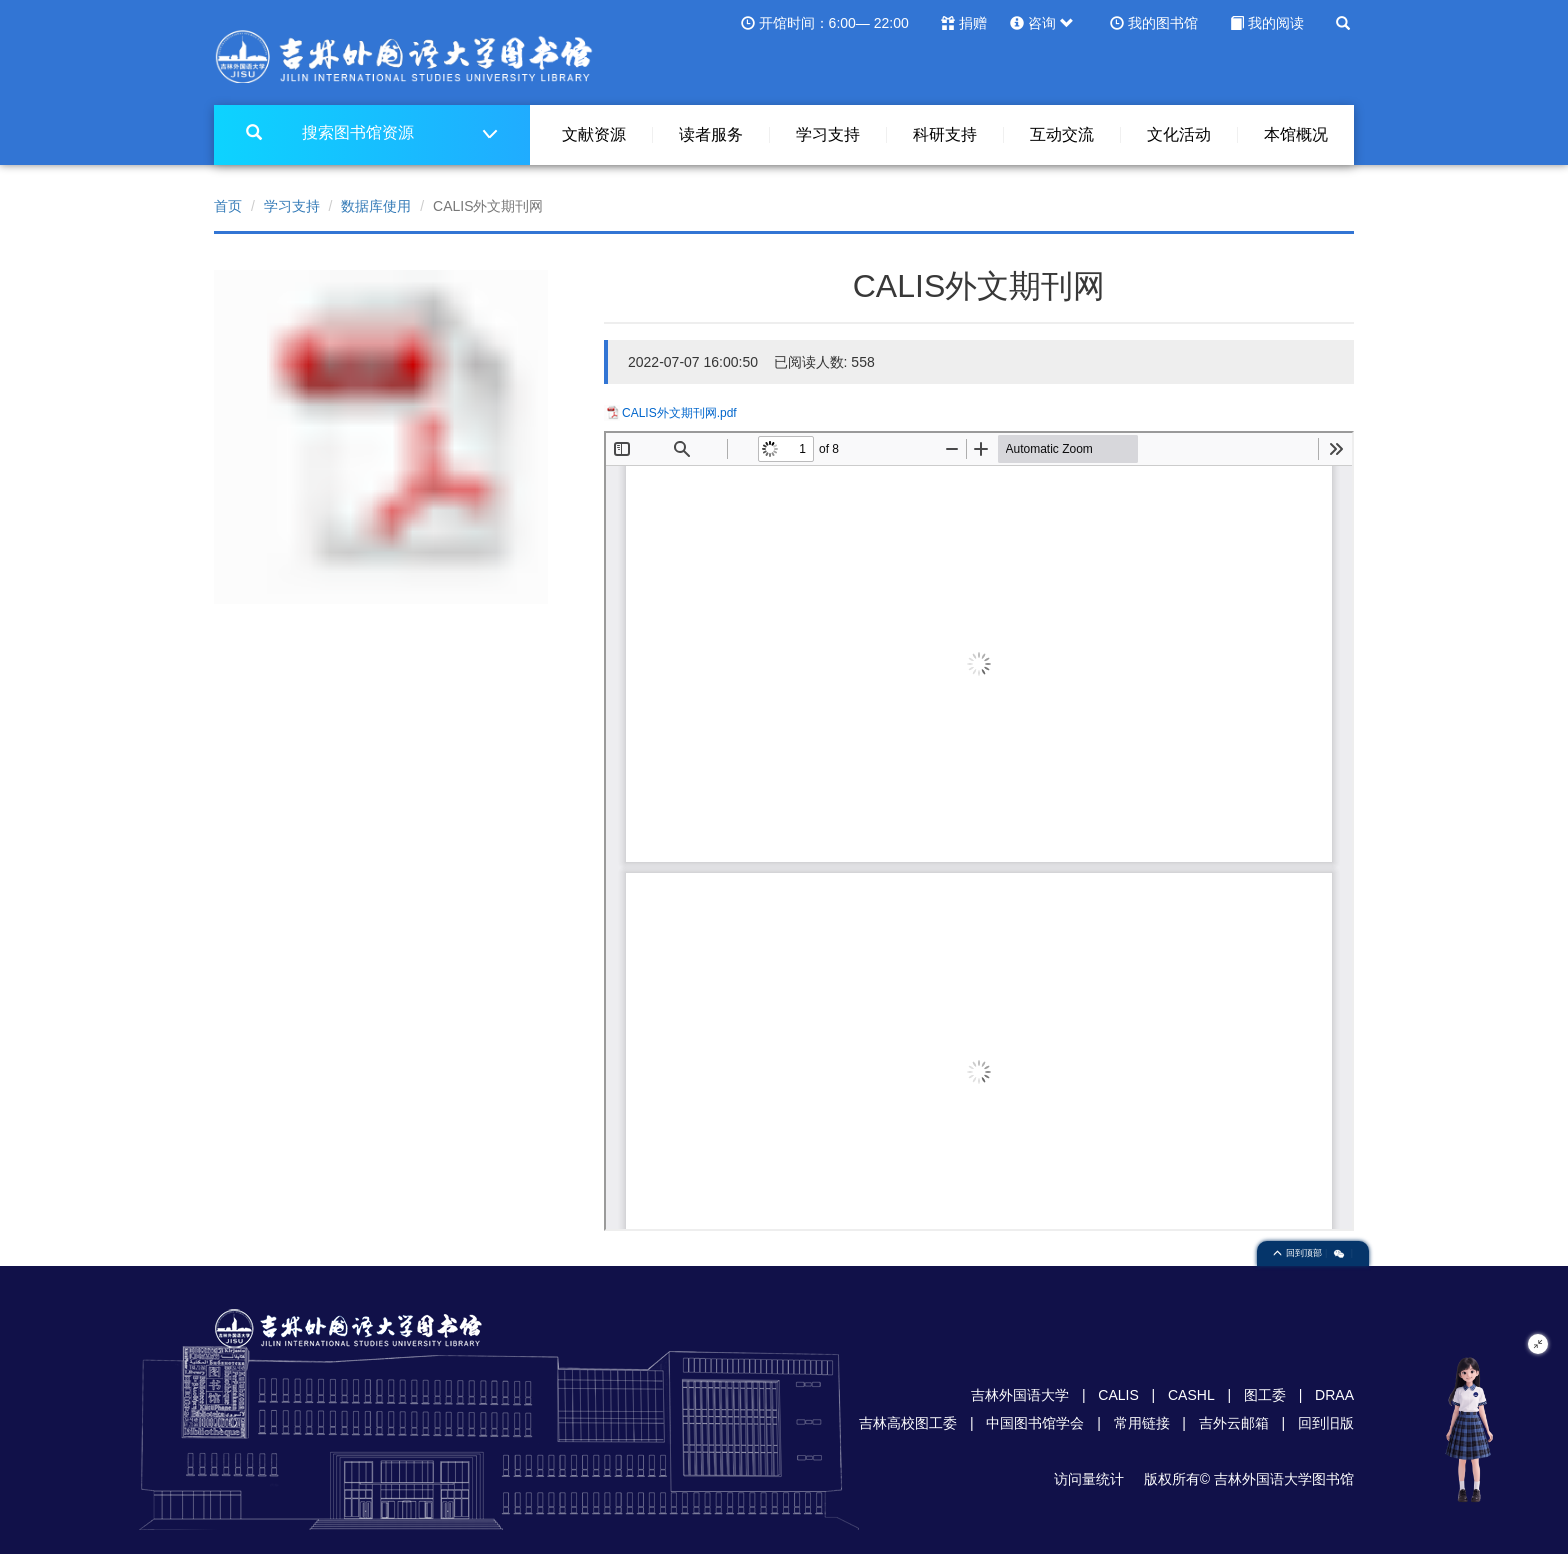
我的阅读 (1276, 23)
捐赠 (973, 23)
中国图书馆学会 (1035, 1423)
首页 (228, 206)
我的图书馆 (1163, 23)
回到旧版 (1326, 1423)
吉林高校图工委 (908, 1423)
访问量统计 (1089, 1479)
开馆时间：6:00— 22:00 (834, 23)
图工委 (1265, 1395)
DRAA (1334, 1395)
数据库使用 (376, 206)
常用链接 (1142, 1423)
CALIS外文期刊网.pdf (679, 413)
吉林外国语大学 (1020, 1395)
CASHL (1191, 1395)
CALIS (1118, 1395)
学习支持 (292, 206)
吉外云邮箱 (1234, 1423)
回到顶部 (1299, 1253)
